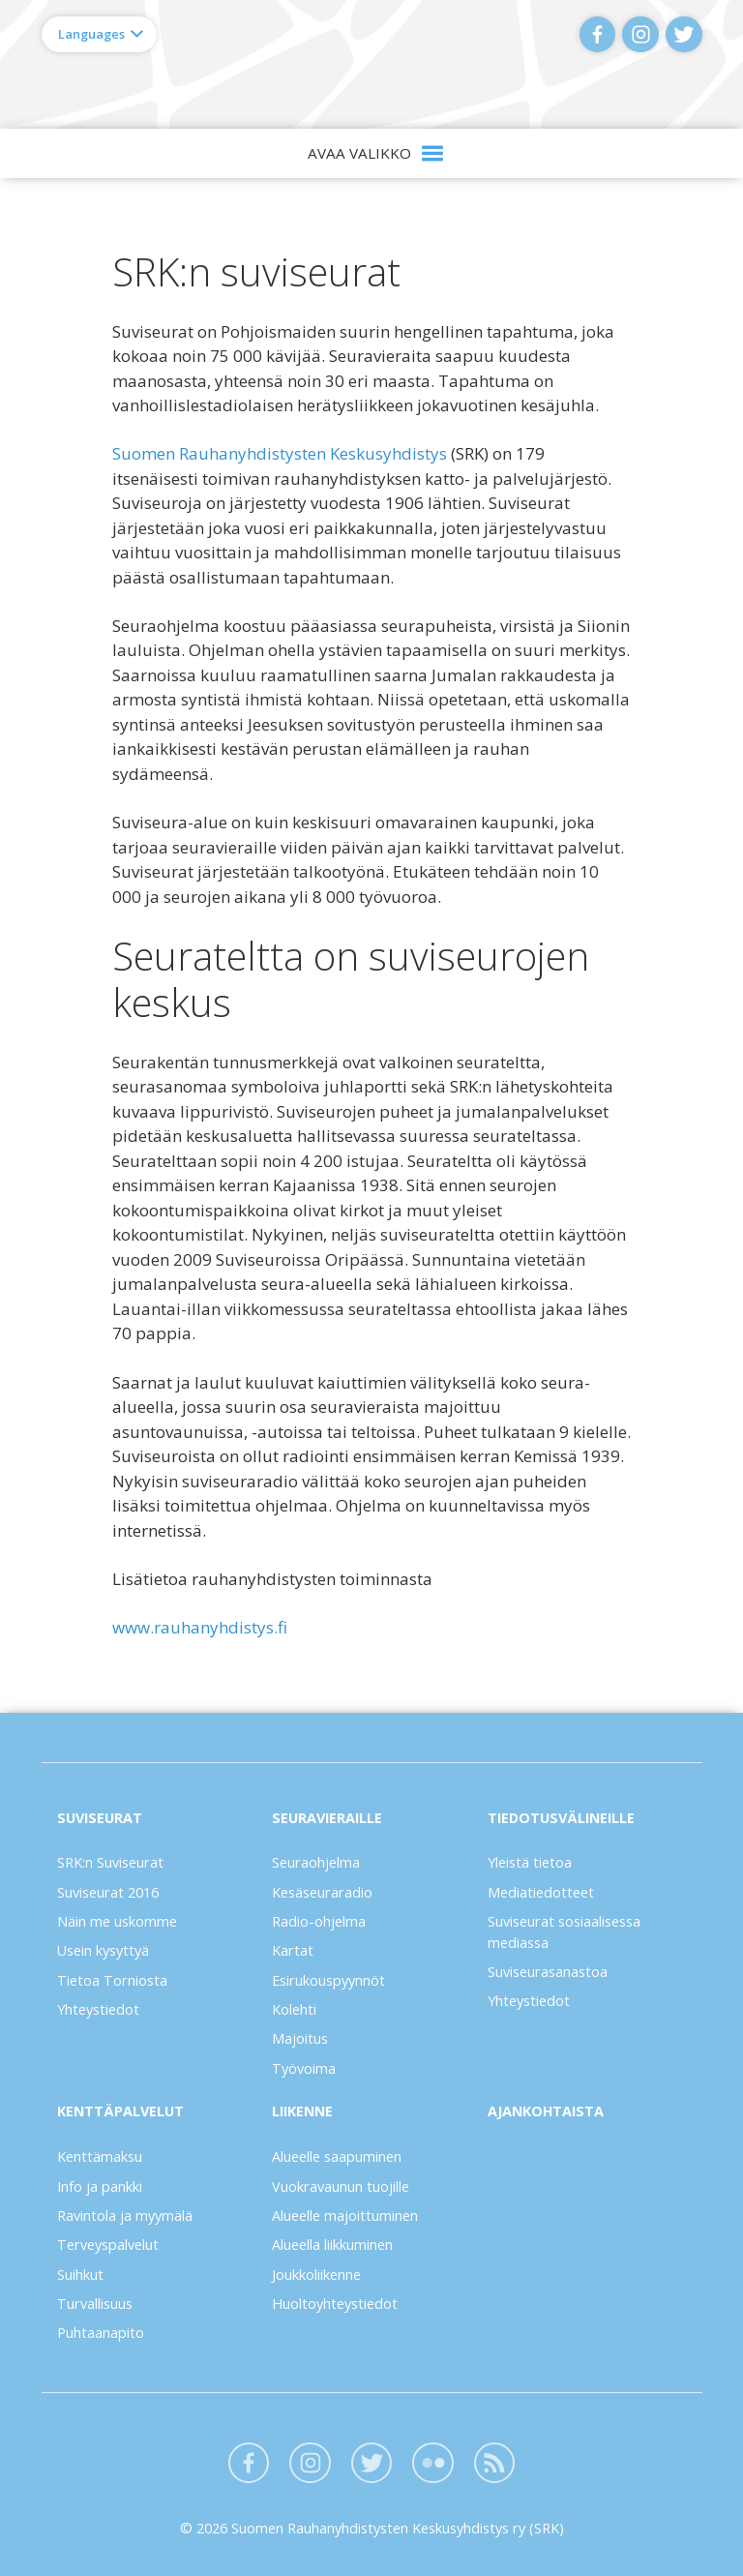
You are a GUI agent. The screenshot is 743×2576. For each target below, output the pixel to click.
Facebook (597, 34)
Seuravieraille (327, 1818)
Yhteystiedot (98, 2009)
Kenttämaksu (99, 2156)
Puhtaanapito (100, 2332)
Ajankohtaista (546, 2111)
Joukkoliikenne (316, 2274)
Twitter (683, 34)
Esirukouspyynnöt (328, 1980)
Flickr (433, 2463)
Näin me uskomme (117, 1921)
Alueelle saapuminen (336, 2156)
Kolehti (294, 2009)
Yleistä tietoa (530, 1862)
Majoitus (300, 2038)
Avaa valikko (359, 153)
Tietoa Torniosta (112, 1980)
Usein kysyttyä (103, 1950)
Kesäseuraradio (322, 1892)
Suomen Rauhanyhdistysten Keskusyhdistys (279, 453)
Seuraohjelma (316, 1862)
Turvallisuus (95, 2303)
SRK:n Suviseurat (110, 1862)
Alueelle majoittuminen (345, 2215)
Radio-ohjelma (319, 1921)
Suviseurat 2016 (108, 1892)
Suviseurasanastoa (548, 1971)
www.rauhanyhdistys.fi (199, 1627)
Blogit (495, 2463)
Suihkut (80, 2274)
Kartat (292, 1950)
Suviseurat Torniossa (372, 64)
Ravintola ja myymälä (125, 2215)
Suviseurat (99, 1818)
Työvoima (304, 2068)
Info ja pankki (99, 2186)
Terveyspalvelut (108, 2244)
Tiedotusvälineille (561, 1818)
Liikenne (302, 2111)
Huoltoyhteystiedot (335, 2303)
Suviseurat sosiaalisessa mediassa (564, 1932)
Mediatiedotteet (541, 1892)
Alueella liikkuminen (332, 2244)
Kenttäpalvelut (120, 2111)
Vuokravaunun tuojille (340, 2186)
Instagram (640, 34)
